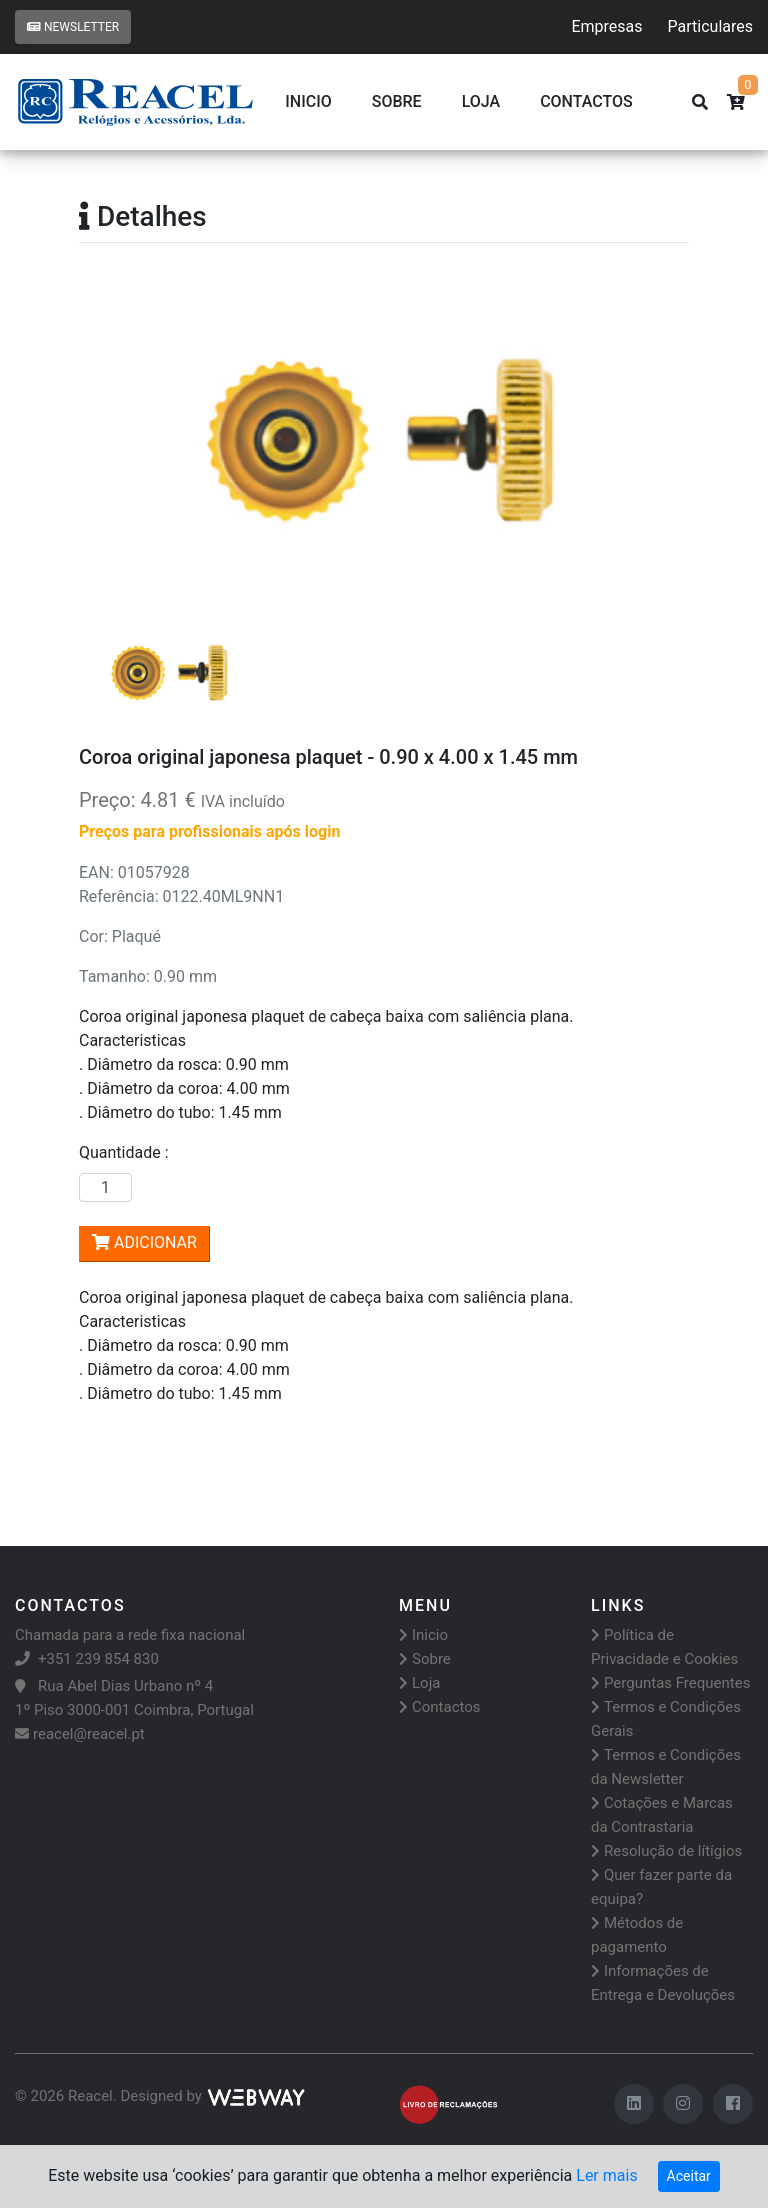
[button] (125, 443)
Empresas (606, 26)
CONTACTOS (586, 101)
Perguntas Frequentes (670, 1683)
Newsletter (73, 27)
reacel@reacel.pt (80, 1734)
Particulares (710, 26)
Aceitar (689, 2176)
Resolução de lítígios (666, 1851)
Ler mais (606, 2175)
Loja (481, 101)
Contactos (440, 1707)
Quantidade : (128, 1152)
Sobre (397, 101)
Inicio (308, 101)
